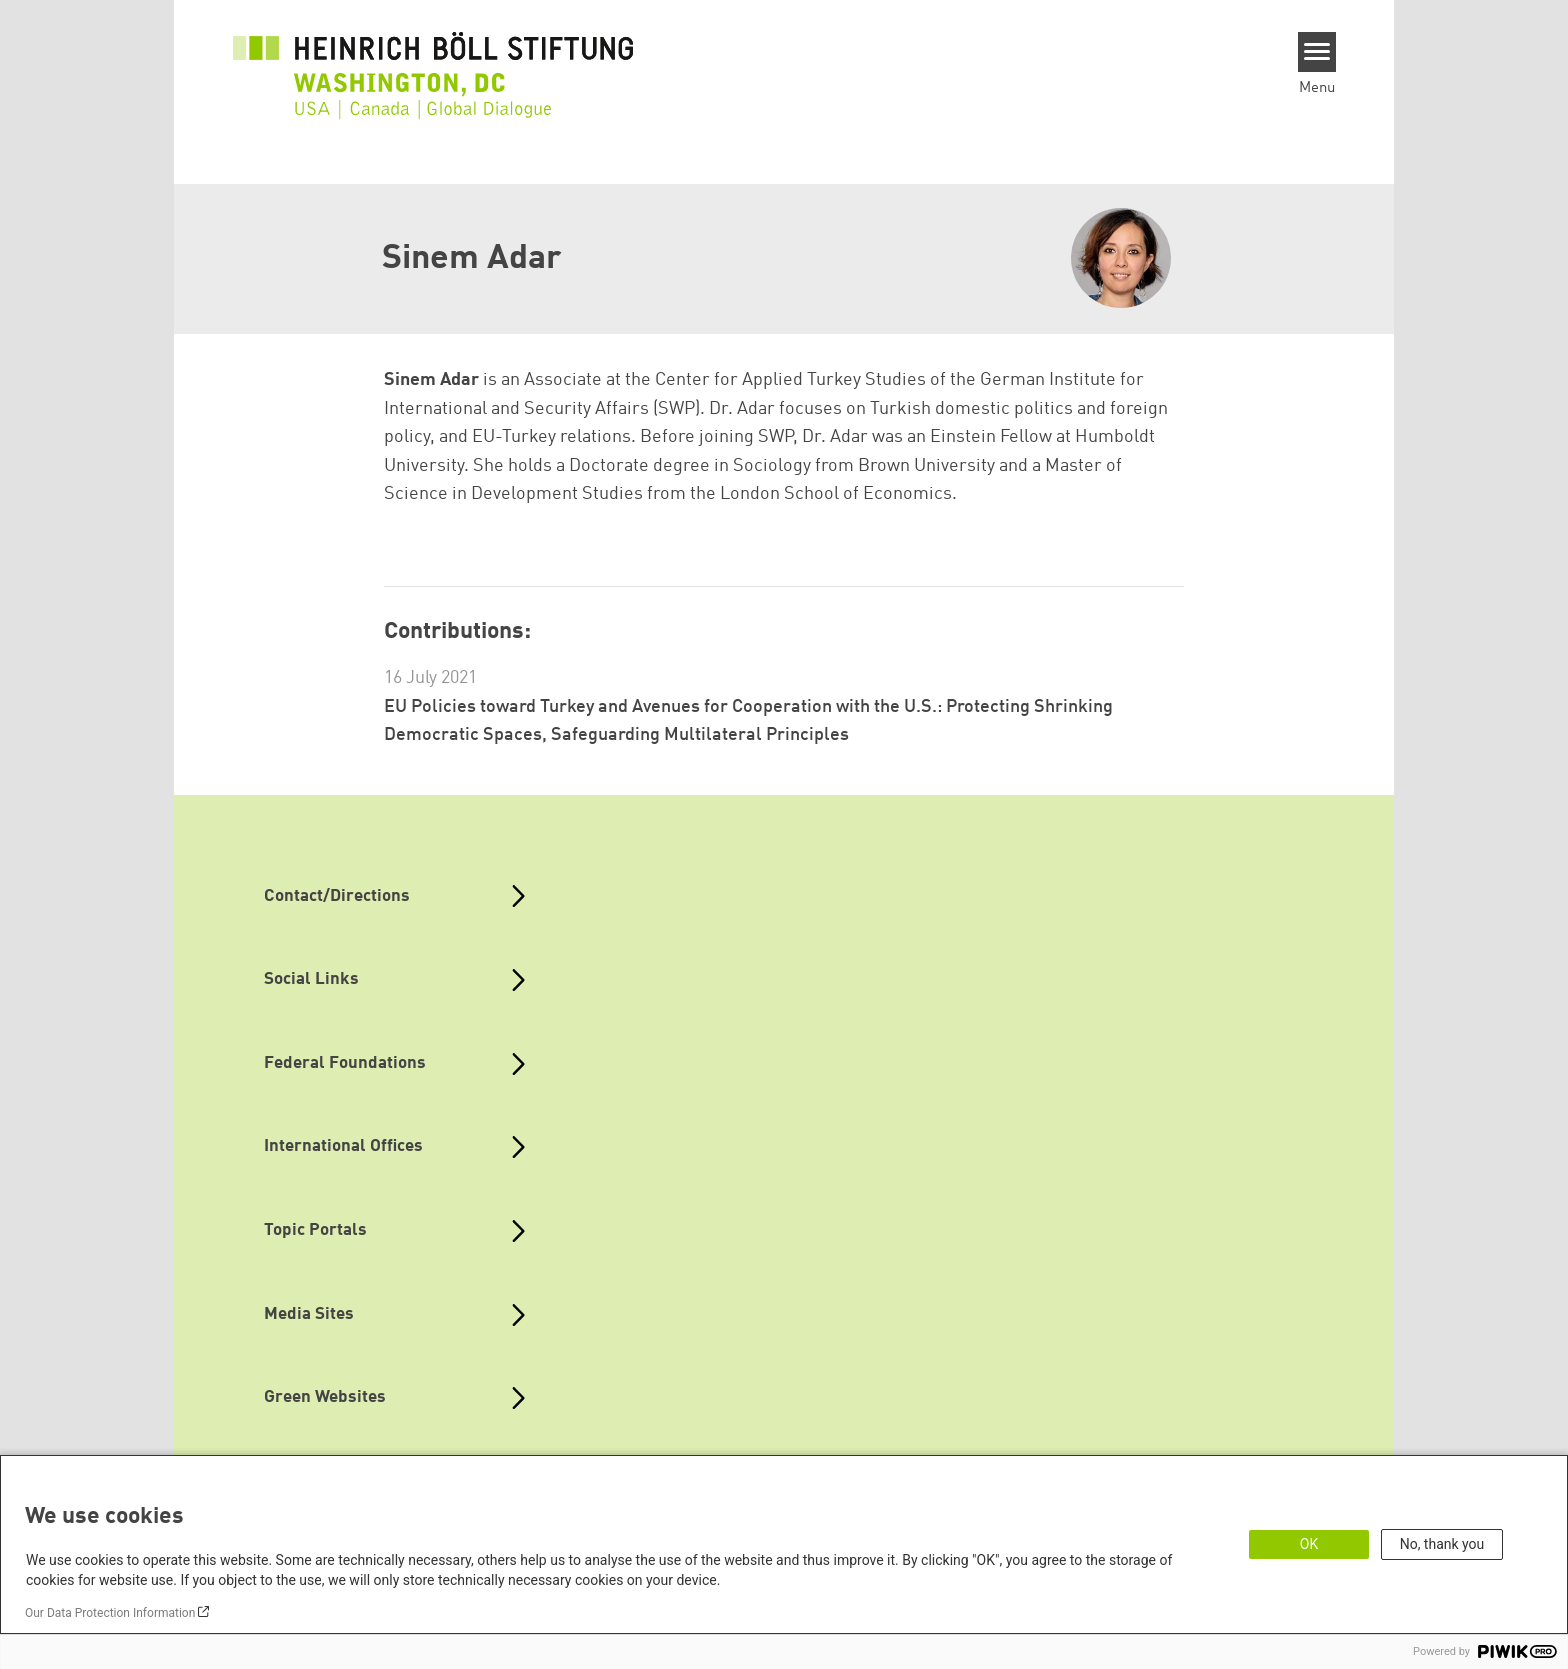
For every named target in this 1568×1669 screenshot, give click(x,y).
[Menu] (1317, 52)
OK (1309, 1544)
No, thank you (1442, 1544)
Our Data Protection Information (110, 1613)
